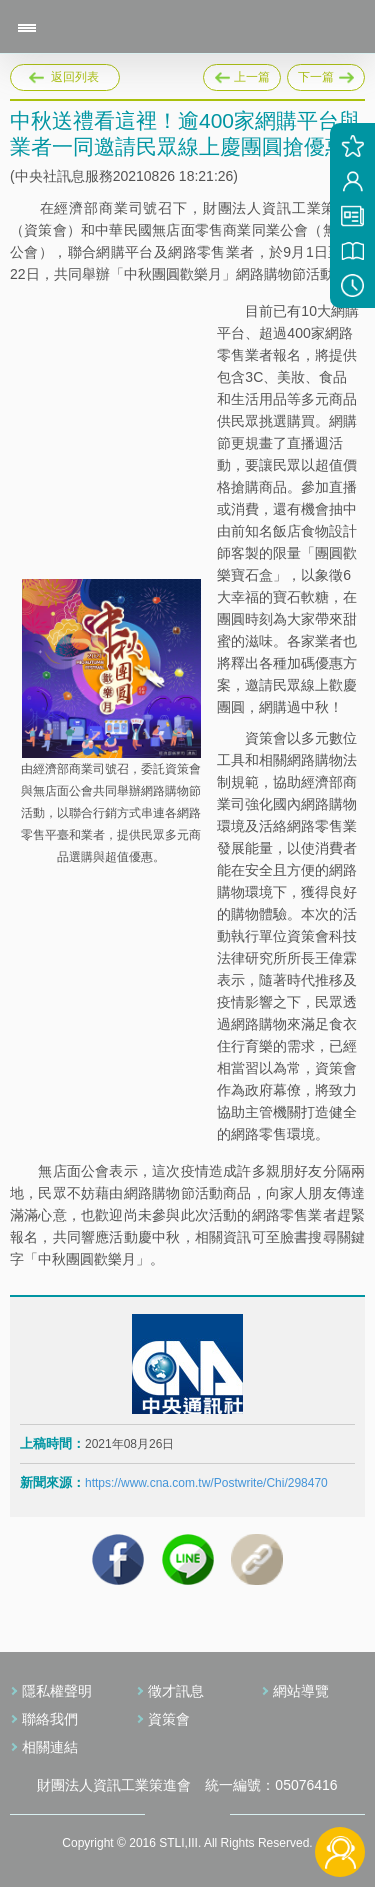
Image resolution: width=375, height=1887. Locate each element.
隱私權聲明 (57, 1691)
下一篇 (326, 74)
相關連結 (50, 1747)
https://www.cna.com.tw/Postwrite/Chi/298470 (206, 1483)
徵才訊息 (176, 1691)
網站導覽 (301, 1691)
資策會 (169, 1719)
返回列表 (75, 77)
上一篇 (242, 74)
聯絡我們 (50, 1719)
